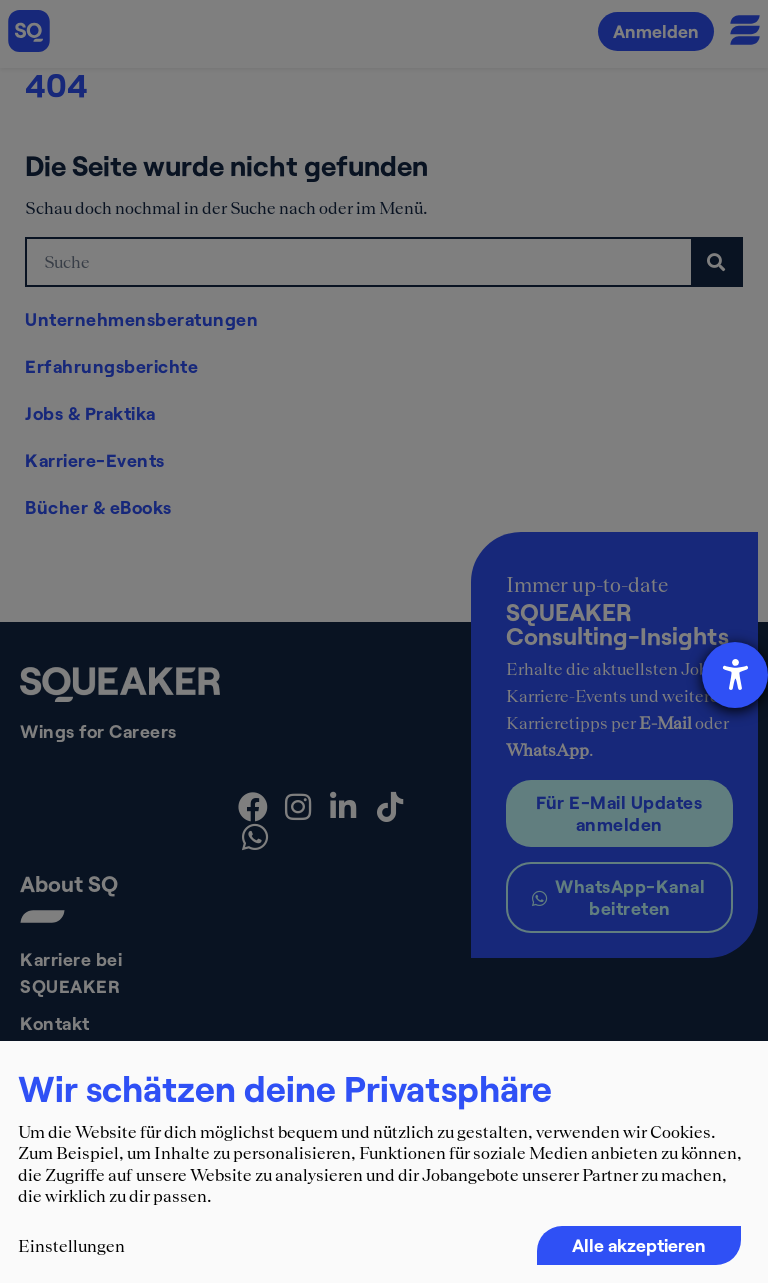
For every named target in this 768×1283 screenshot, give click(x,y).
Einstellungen (71, 1246)
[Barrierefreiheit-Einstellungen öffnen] (735, 675)
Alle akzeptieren (639, 1245)
